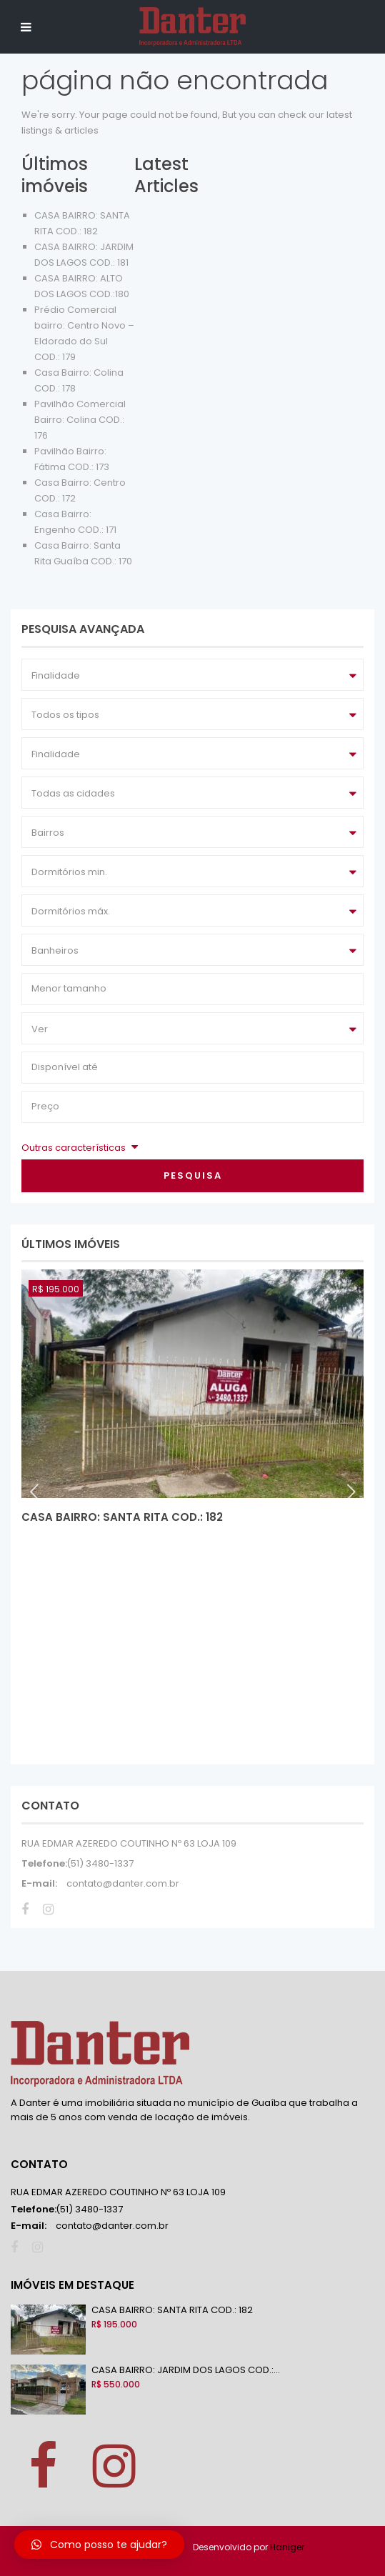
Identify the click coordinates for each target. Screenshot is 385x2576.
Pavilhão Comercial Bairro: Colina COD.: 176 (80, 419)
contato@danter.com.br (122, 1883)
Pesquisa (193, 1175)
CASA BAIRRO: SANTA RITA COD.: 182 (122, 1516)
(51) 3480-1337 (100, 1863)
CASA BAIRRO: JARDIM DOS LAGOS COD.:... (185, 2370)
